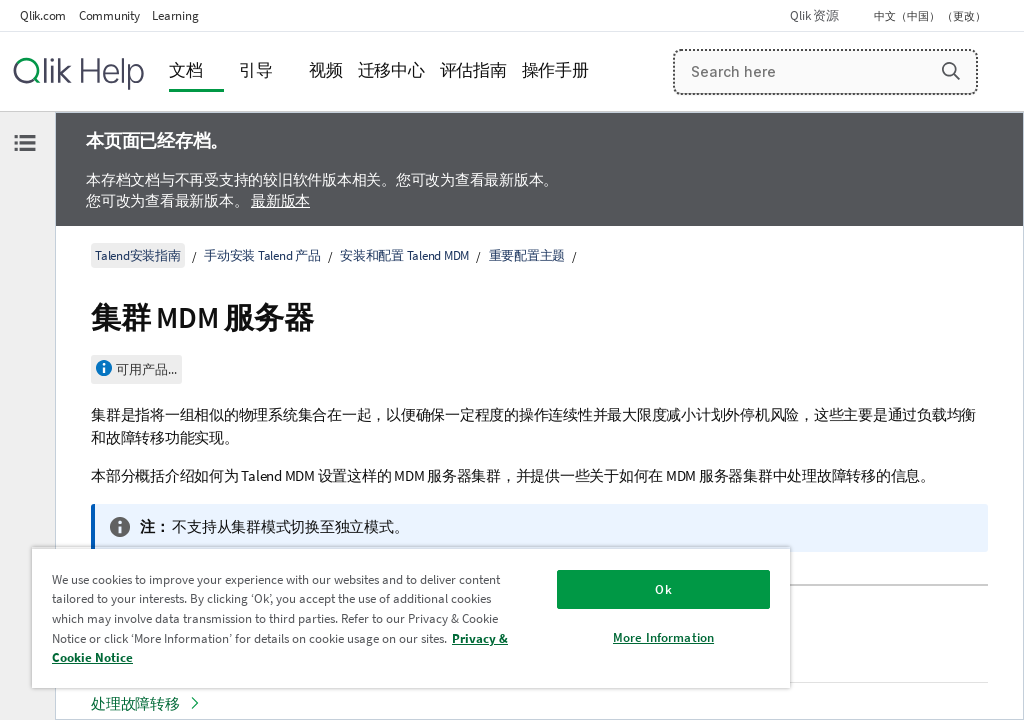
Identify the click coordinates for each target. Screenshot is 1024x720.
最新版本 (280, 200)
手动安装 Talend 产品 (262, 255)
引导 (256, 70)
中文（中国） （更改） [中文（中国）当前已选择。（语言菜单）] (931, 16)
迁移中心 (391, 70)
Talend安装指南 (138, 255)
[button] (951, 71)
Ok (663, 589)
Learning (175, 15)
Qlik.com (43, 15)
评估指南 (473, 70)
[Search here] (826, 72)
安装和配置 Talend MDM (404, 255)
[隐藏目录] (25, 143)
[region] (411, 617)
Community (109, 15)
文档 (186, 70)
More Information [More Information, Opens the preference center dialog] (663, 637)
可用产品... (146, 369)
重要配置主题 (527, 255)
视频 (326, 70)
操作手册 (555, 70)
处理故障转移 (135, 703)
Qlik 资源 (814, 15)
